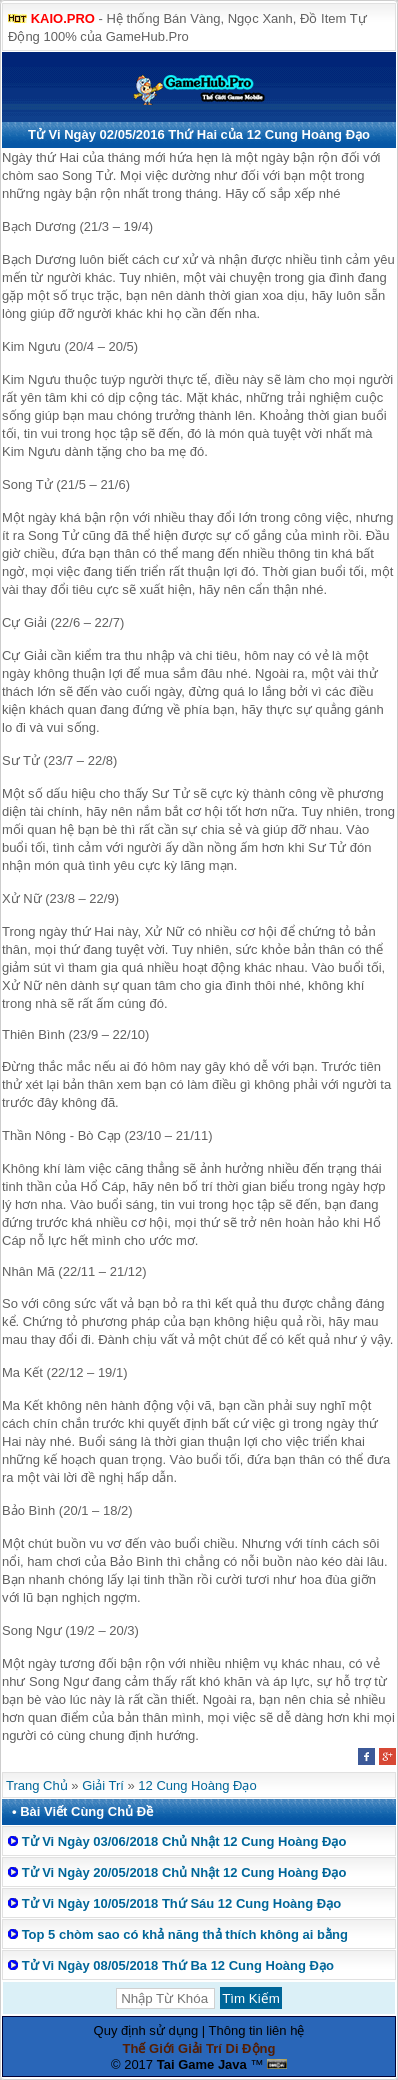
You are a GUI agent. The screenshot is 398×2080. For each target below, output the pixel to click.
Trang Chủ (37, 1785)
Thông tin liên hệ (257, 2030)
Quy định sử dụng (146, 2030)
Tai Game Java (202, 2064)
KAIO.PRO (63, 18)
